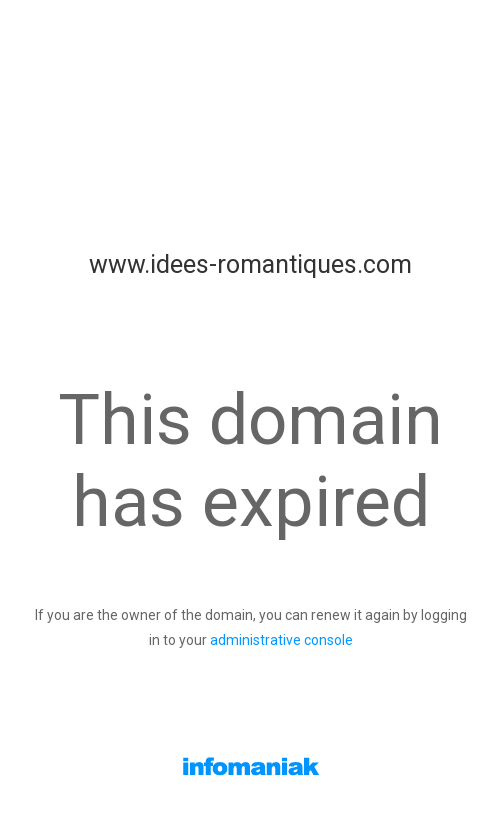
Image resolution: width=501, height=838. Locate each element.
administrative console (281, 640)
